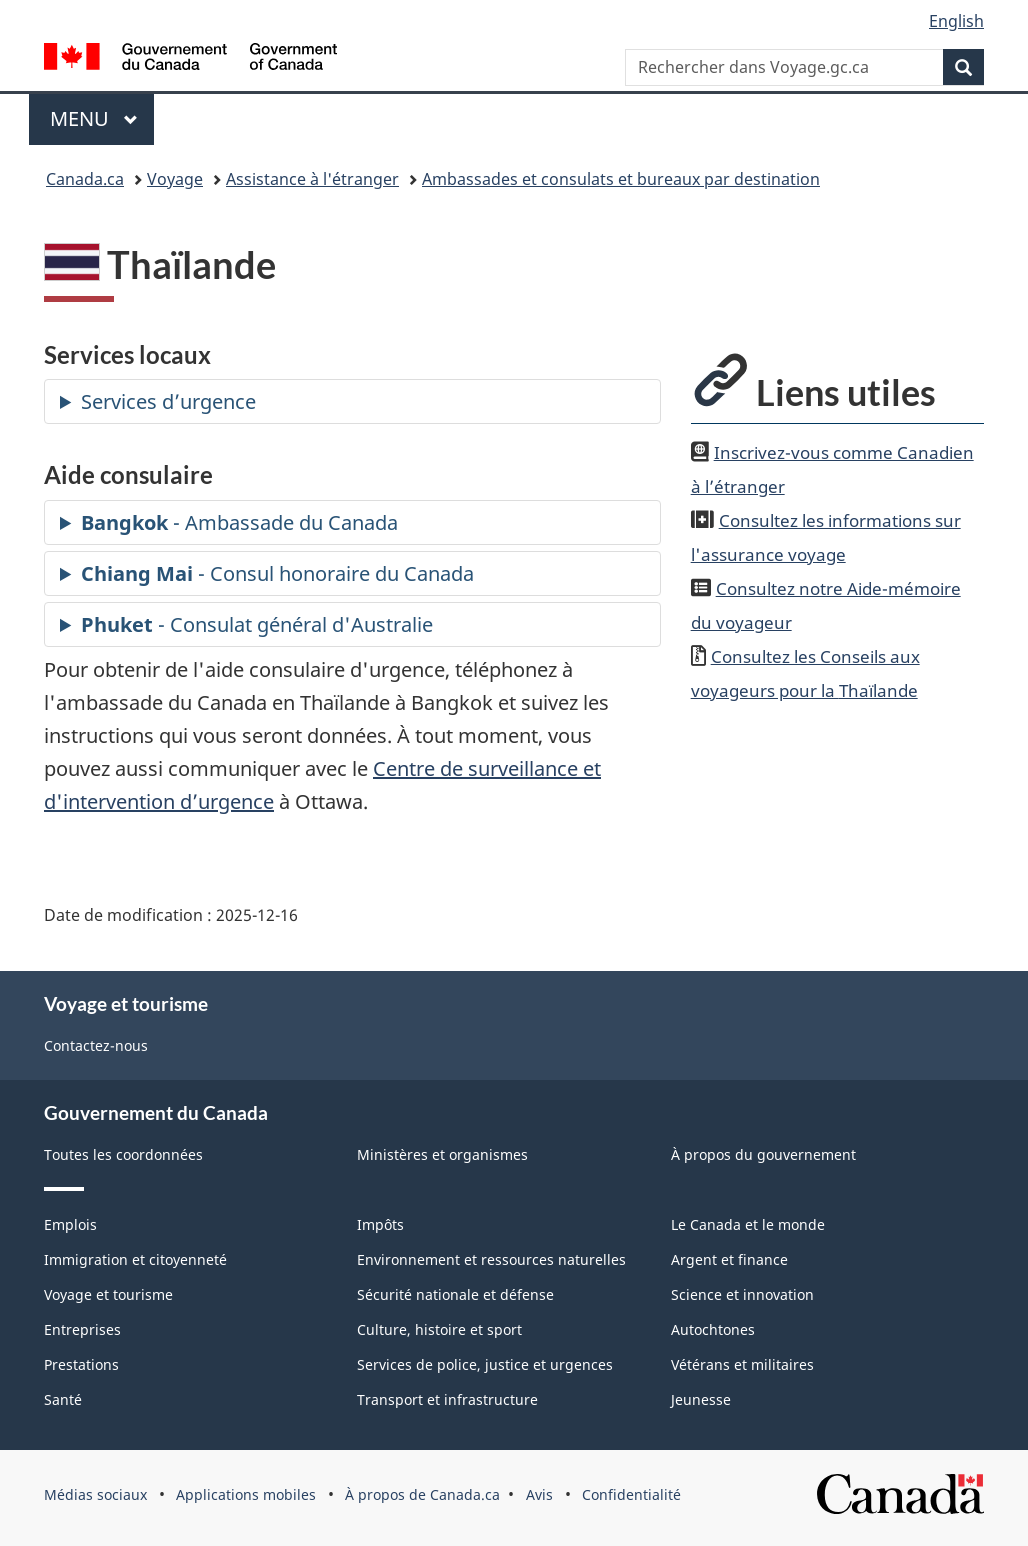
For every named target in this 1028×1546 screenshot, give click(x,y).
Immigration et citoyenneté (135, 1259)
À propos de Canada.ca (422, 1494)
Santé (63, 1399)
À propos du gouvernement (763, 1154)
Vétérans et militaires (742, 1364)
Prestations (81, 1364)
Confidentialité (631, 1494)
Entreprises (82, 1329)
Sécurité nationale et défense (455, 1294)
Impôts (380, 1224)
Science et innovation (742, 1294)
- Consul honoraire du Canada (277, 573)
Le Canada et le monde (748, 1224)
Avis (539, 1494)
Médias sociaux (95, 1494)
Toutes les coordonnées (123, 1154)
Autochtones (713, 1329)
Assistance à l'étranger (312, 179)
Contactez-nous (96, 1045)
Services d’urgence (168, 401)
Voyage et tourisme (108, 1294)
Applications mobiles (246, 1494)
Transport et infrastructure (447, 1399)
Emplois (70, 1224)
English (956, 21)
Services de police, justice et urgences (485, 1364)
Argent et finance (729, 1259)
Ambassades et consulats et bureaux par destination (621, 179)
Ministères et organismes (442, 1154)
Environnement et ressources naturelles (491, 1259)
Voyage (175, 179)
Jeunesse (701, 1399)
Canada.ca (85, 179)
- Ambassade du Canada (239, 522)
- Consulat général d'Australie (257, 624)
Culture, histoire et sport (439, 1329)
